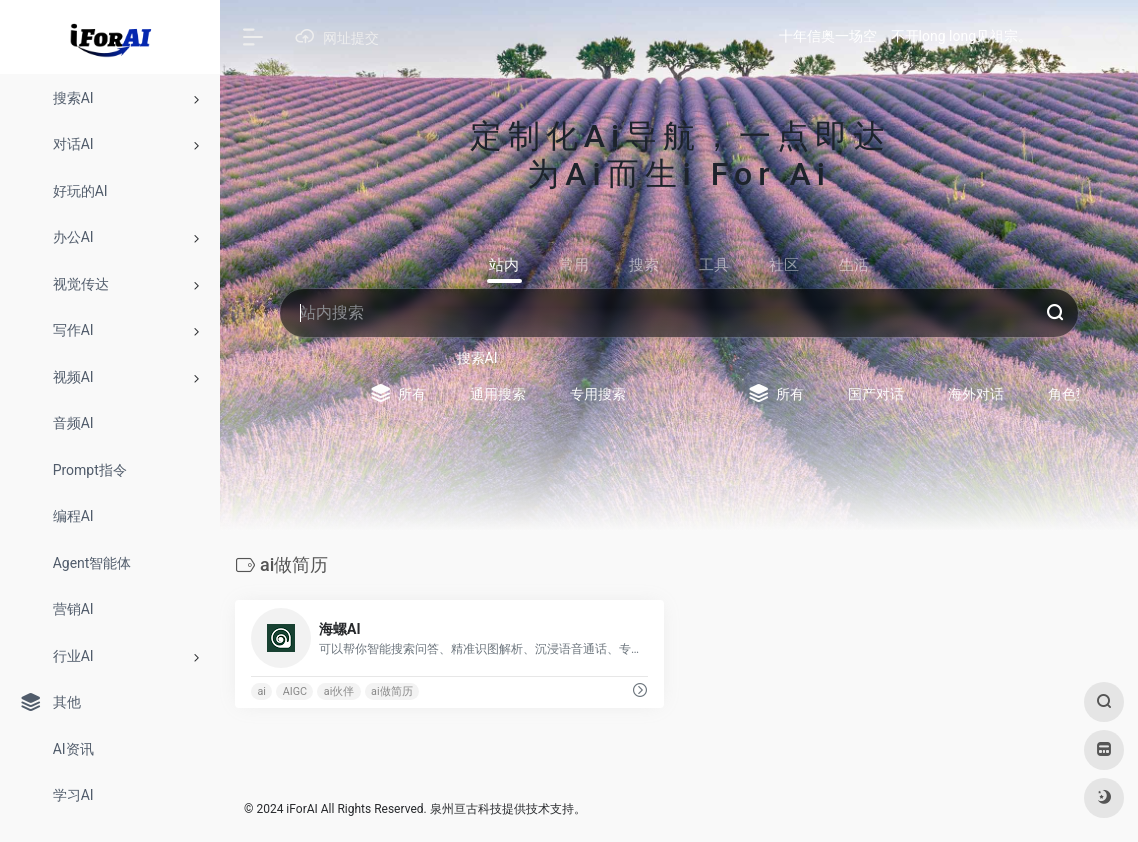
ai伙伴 (339, 691)
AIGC (295, 691)
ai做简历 (392, 691)
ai (261, 691)
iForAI (301, 809)
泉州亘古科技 (466, 809)
